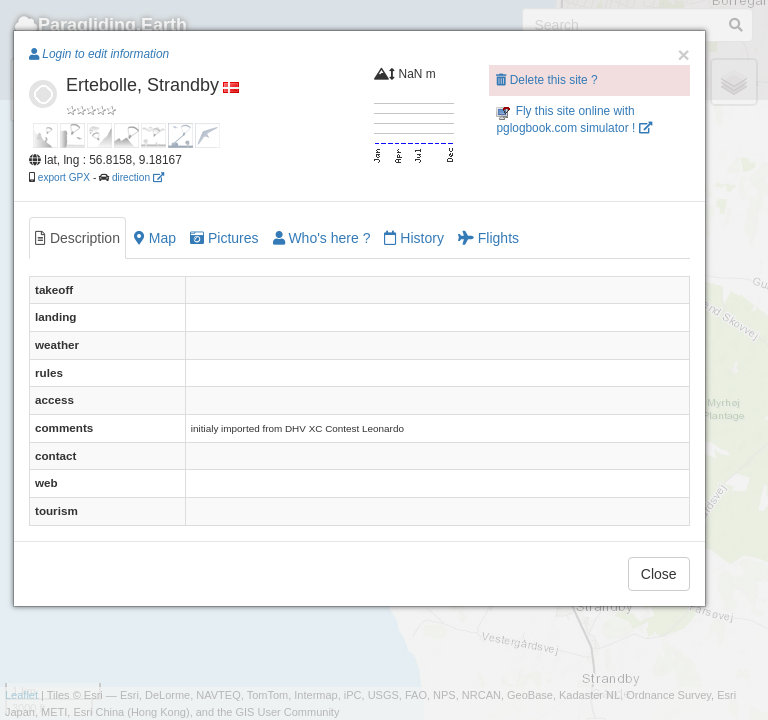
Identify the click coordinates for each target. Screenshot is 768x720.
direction (138, 177)
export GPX (64, 177)
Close (659, 574)
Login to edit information (99, 54)
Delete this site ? (546, 80)
